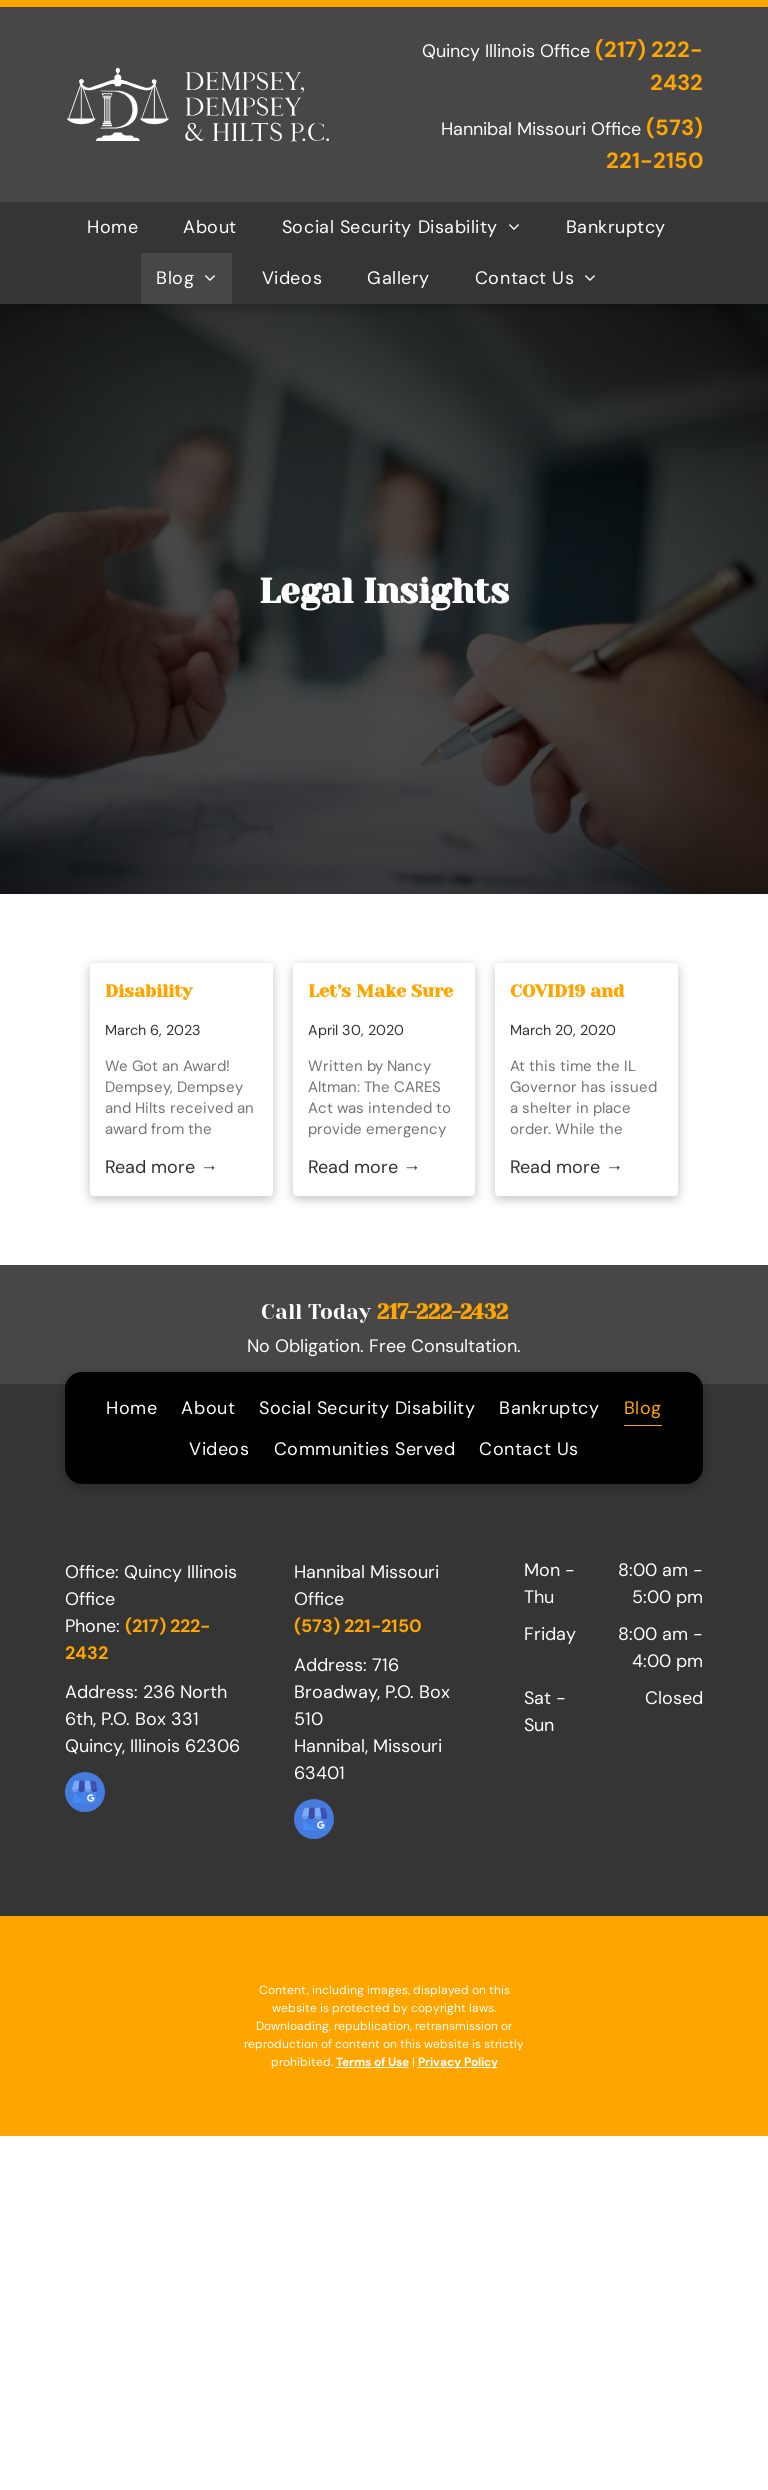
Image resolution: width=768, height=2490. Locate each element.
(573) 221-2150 (358, 1626)
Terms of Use (372, 2062)
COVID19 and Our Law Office (578, 993)
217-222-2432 (442, 1312)
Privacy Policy (458, 2062)
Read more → (161, 1167)
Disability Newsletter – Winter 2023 (162, 993)
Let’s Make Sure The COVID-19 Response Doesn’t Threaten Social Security (380, 993)
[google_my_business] (85, 1794)
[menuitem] (120, 227)
